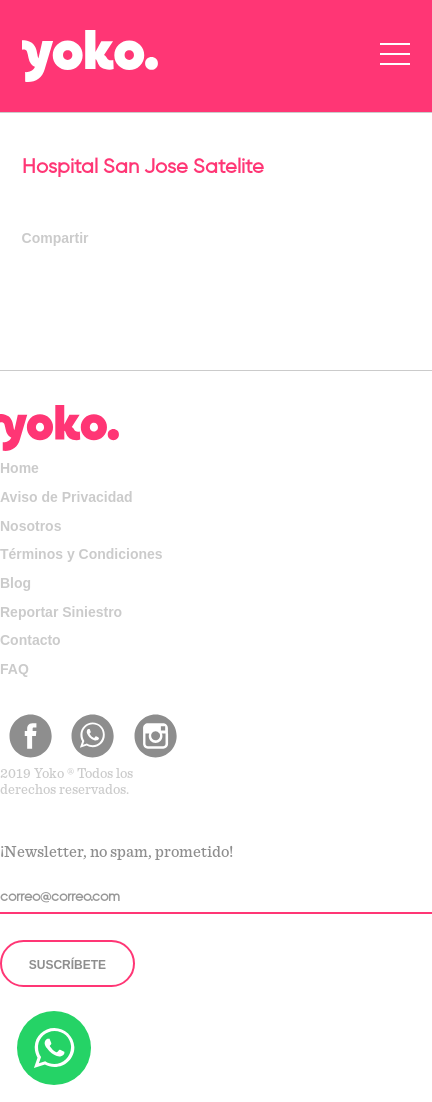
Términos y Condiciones (81, 554)
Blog (15, 583)
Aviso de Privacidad (66, 497)
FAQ (14, 669)
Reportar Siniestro (61, 612)
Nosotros (30, 526)
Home (19, 468)
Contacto (30, 640)
